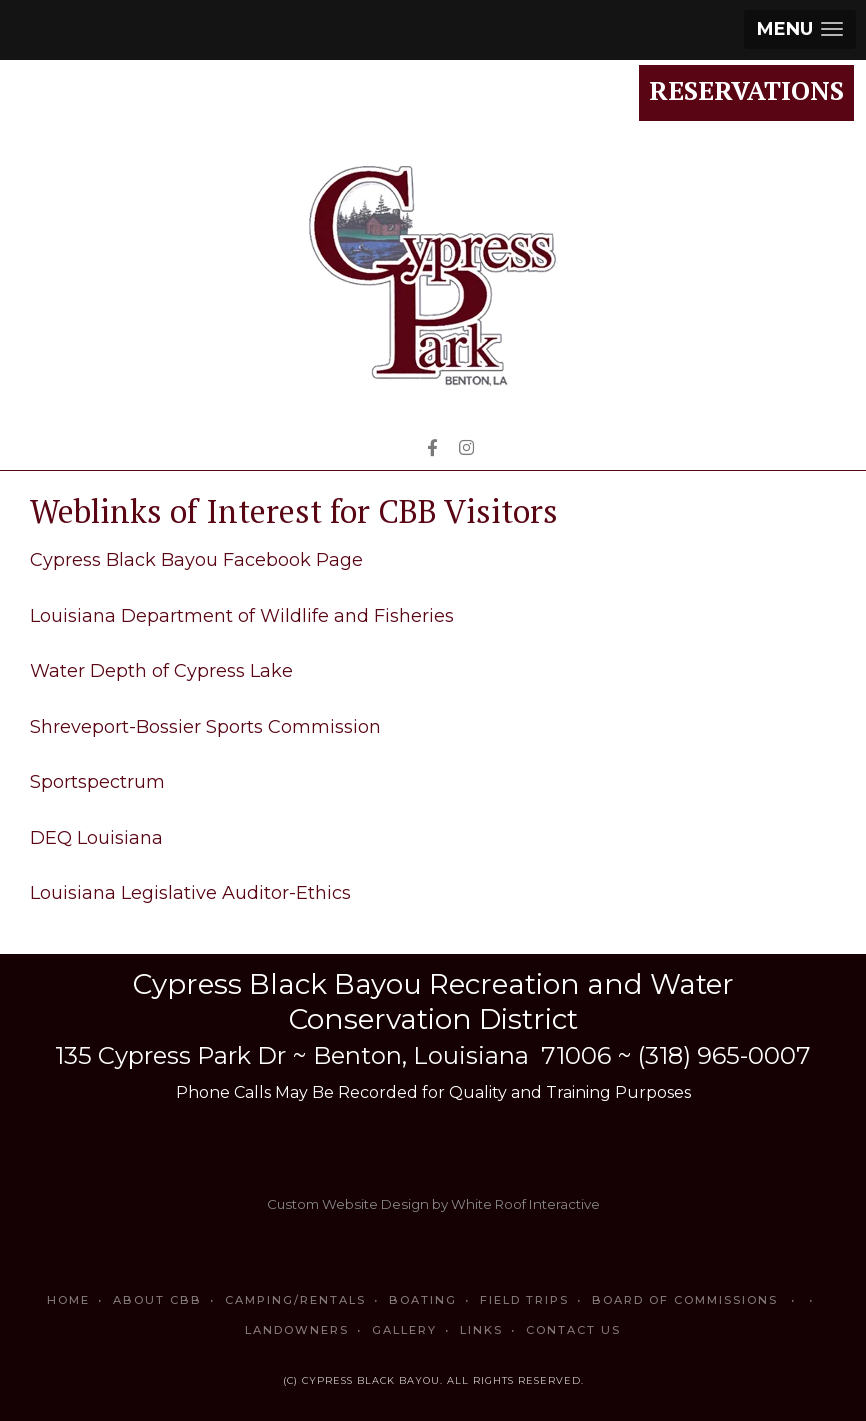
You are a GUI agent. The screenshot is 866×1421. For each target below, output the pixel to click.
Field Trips (524, 1300)
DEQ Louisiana (96, 838)
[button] (800, 29)
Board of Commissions (696, 1300)
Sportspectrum (97, 782)
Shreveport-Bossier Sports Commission (205, 727)
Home (68, 1300)
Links (481, 1330)
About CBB (157, 1300)
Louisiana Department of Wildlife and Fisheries (242, 616)
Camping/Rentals (295, 1300)
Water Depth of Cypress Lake (161, 671)
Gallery (404, 1330)
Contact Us (573, 1330)
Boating (423, 1300)
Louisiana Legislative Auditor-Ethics (190, 893)
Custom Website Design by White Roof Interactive (433, 1204)
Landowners (297, 1330)
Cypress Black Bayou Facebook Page (196, 560)
